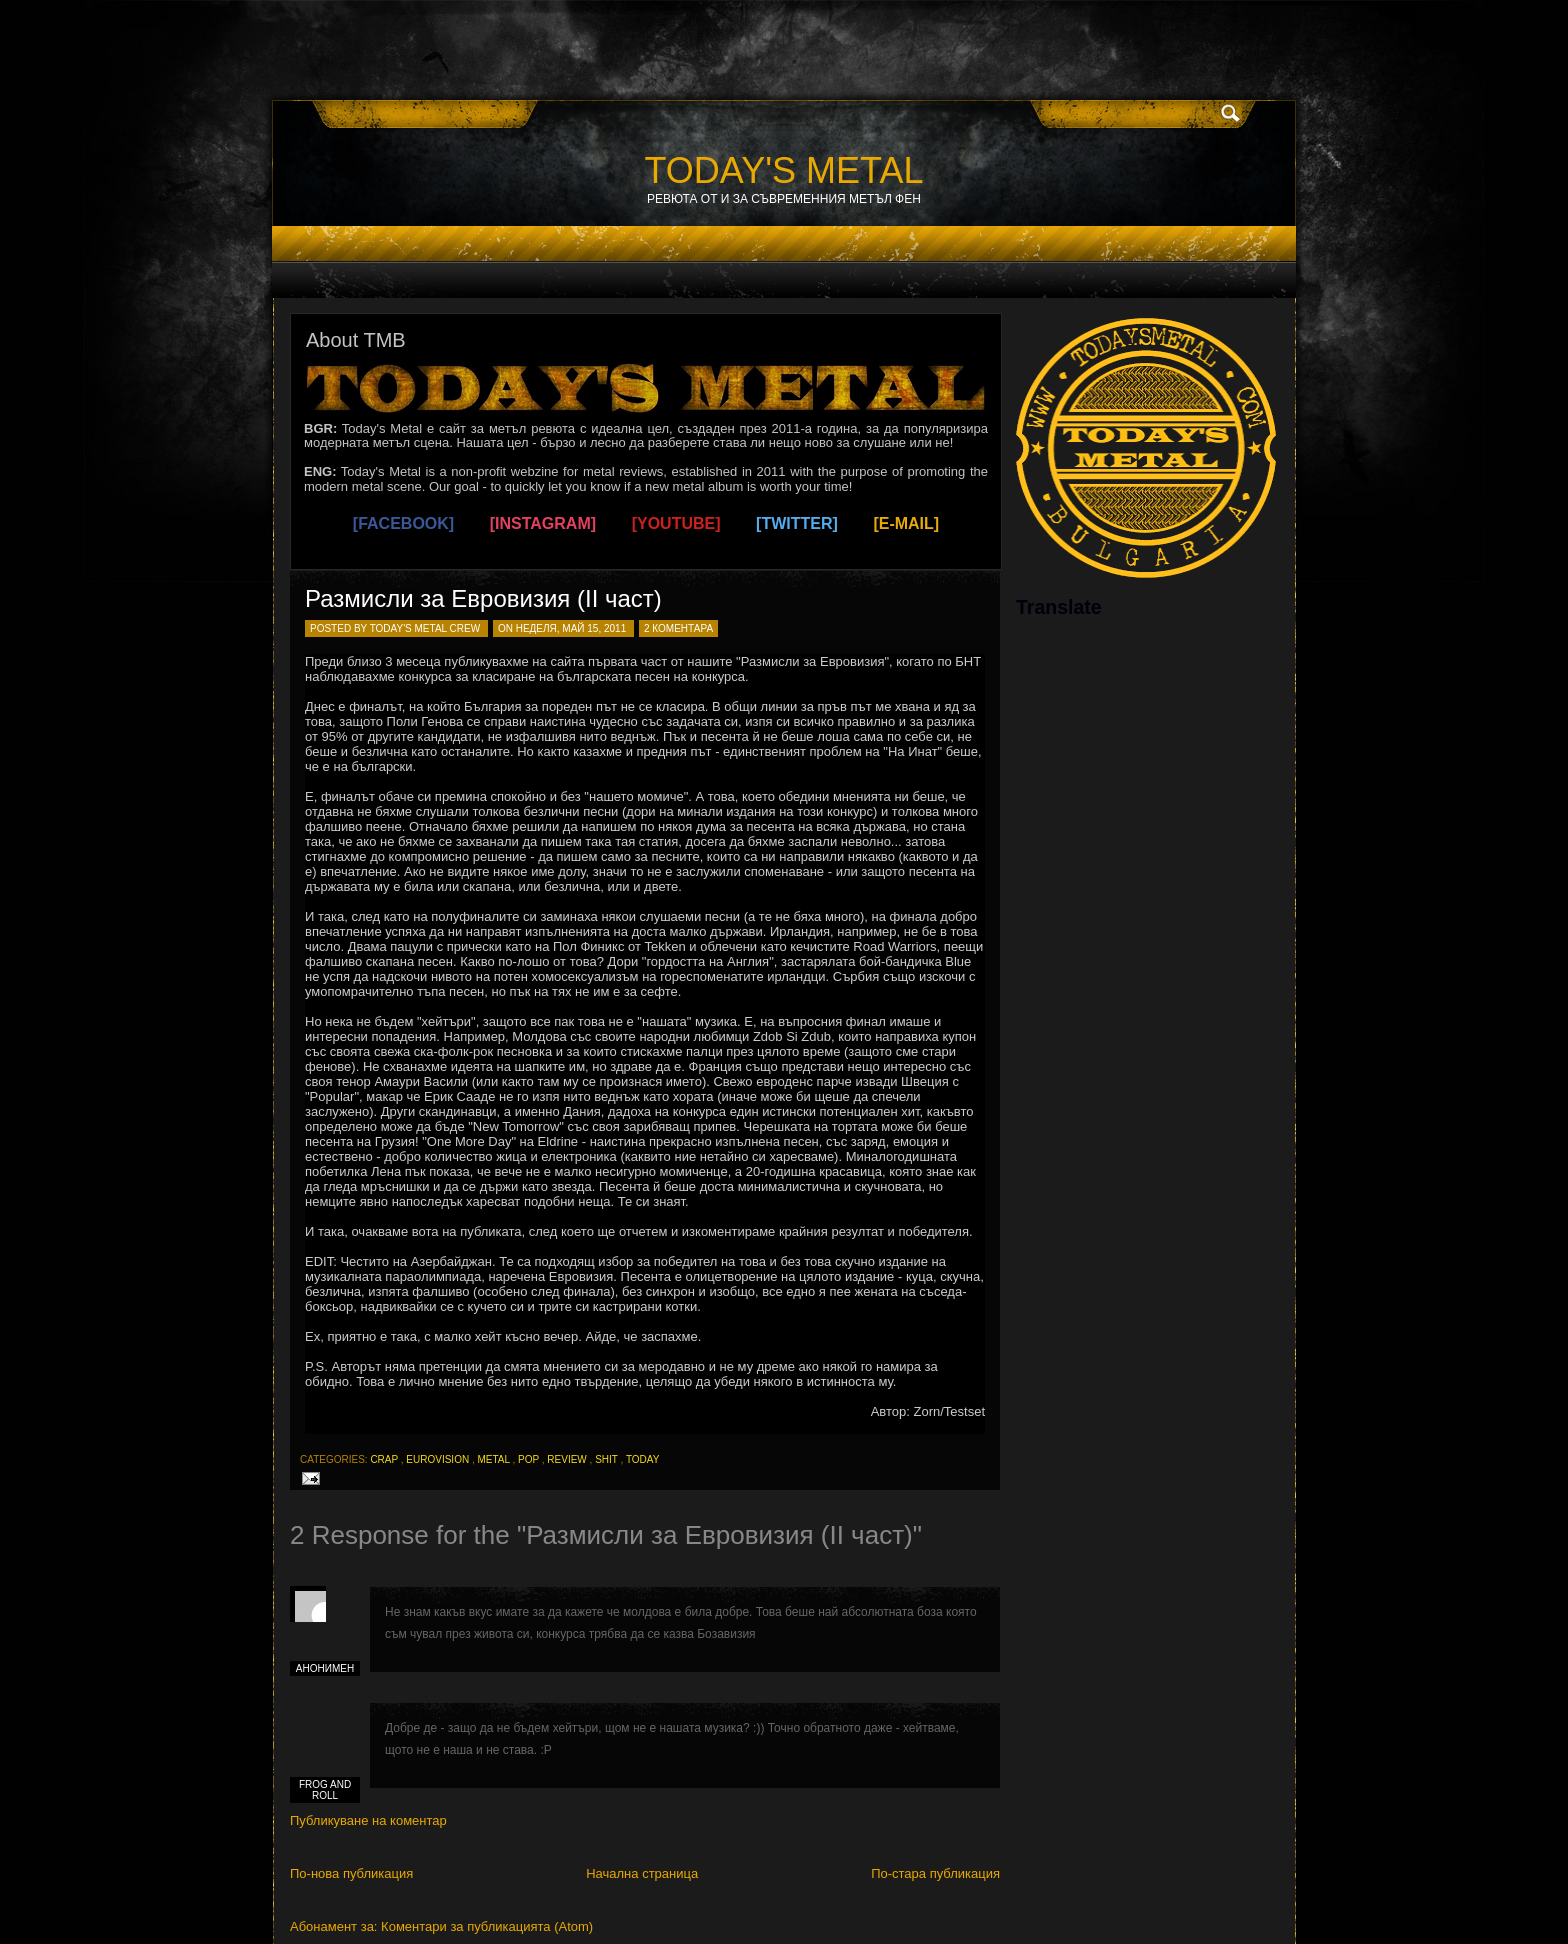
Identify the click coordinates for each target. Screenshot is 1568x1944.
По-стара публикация (935, 1873)
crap (384, 1459)
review (566, 1459)
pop (528, 1459)
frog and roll (325, 1790)
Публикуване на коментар (368, 1820)
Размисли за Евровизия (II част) (483, 598)
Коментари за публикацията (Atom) (487, 1926)
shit (606, 1459)
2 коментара (678, 628)
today (643, 1459)
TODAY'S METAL (784, 170)
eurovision (437, 1459)
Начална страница (642, 1873)
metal (493, 1459)
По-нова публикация (351, 1873)
